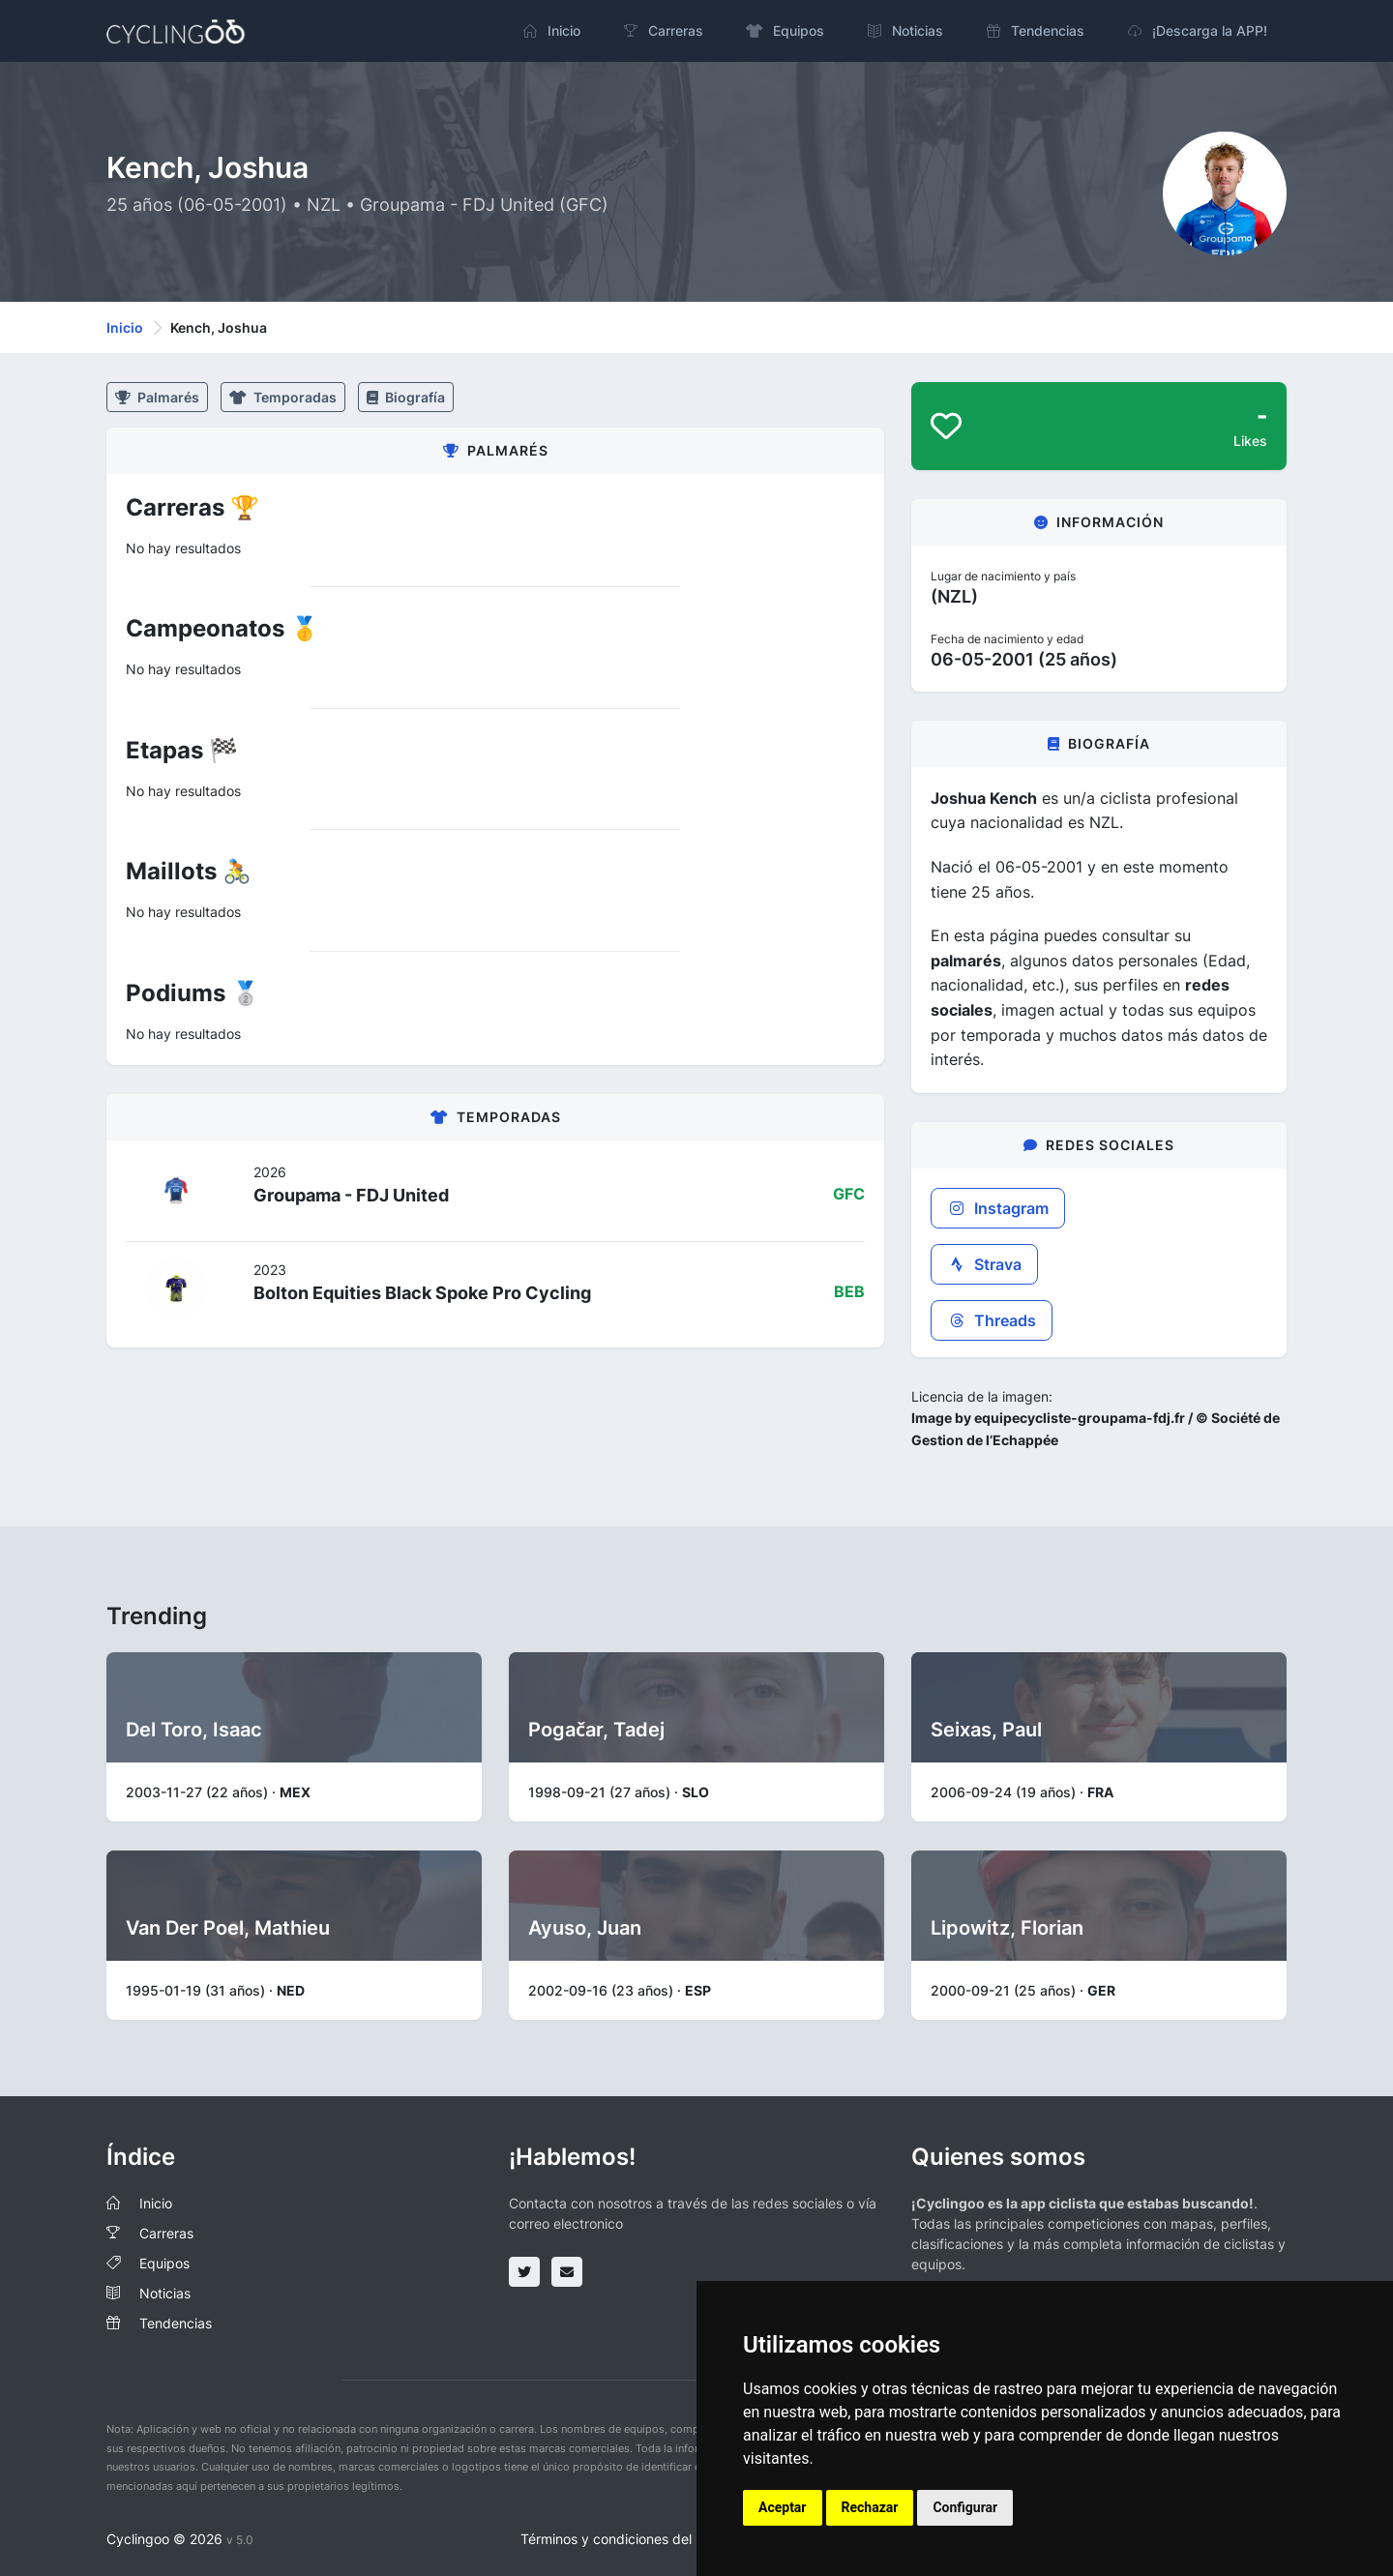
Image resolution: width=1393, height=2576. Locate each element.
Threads (991, 1320)
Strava (984, 1264)
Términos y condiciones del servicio (632, 2539)
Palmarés (157, 397)
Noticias (165, 2293)
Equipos (164, 2263)
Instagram (998, 1208)
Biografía (406, 397)
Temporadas (283, 397)
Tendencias (175, 2323)
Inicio (124, 327)
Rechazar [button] (870, 2507)
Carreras (166, 2233)
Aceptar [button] (782, 2507)
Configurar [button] (965, 2507)
